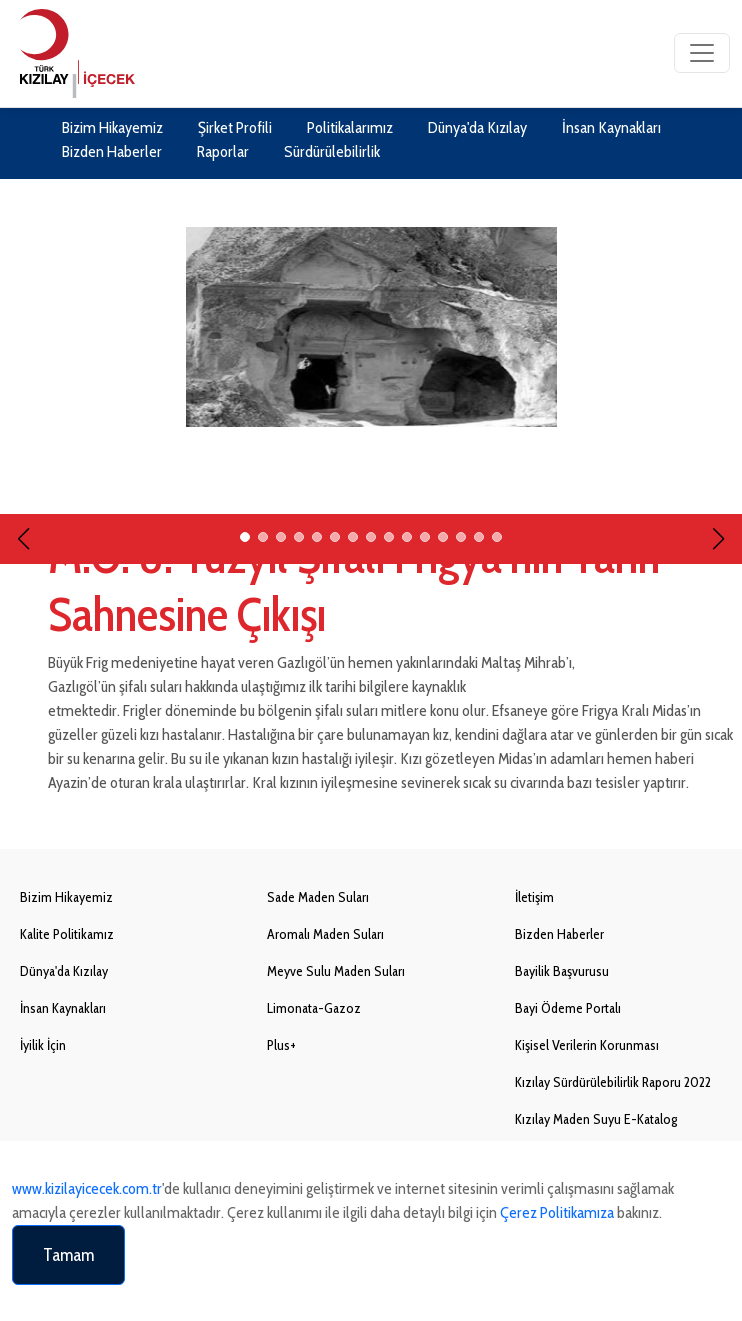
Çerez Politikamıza (557, 1212)
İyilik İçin (43, 1045)
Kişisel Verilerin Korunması (587, 1045)
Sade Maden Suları (318, 897)
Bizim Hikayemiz (112, 127)
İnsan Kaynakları (611, 127)
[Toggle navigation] (702, 53)
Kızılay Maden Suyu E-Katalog (596, 1119)
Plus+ (281, 1045)
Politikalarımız (350, 127)
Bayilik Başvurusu (562, 971)
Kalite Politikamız (67, 934)
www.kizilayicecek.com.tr (87, 1188)
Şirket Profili (235, 127)
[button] (23, 514)
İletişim (534, 897)
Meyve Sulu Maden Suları (336, 971)
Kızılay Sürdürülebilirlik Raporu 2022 (613, 1082)
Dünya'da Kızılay (477, 127)
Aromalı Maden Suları (325, 934)
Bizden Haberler (112, 151)
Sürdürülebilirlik (332, 151)
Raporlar (223, 151)
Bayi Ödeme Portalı (568, 1008)
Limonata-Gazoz (314, 1008)
